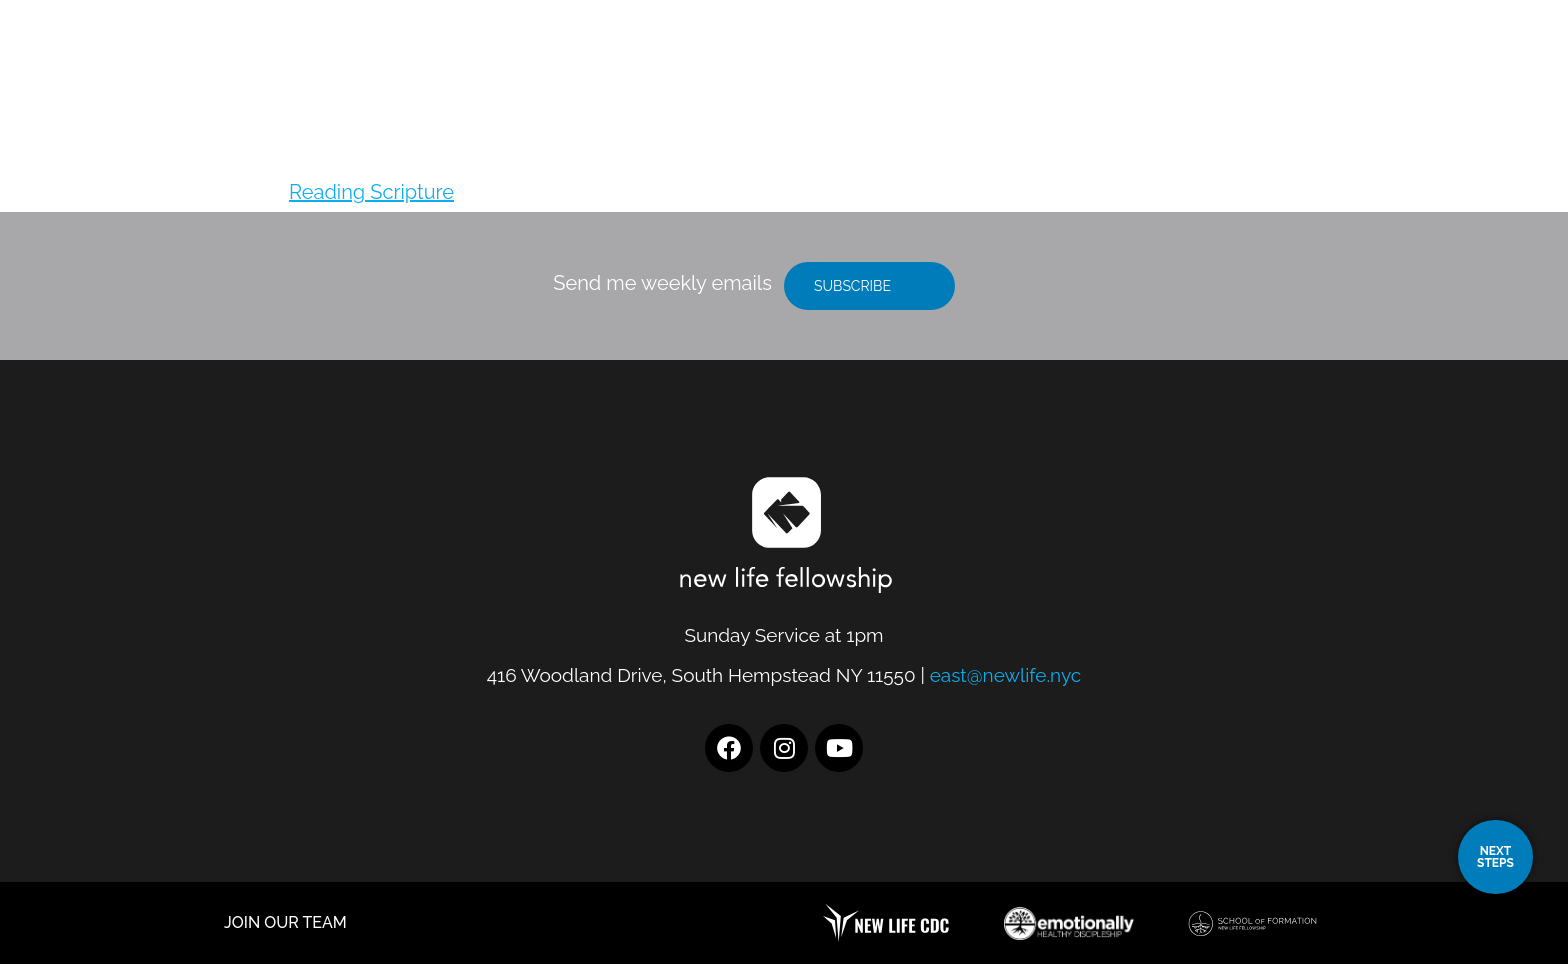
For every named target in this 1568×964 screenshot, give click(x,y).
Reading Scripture (371, 192)
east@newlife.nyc (1006, 675)
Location (1031, 68)
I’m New (1157, 68)
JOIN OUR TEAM (285, 922)
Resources (1292, 68)
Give (1403, 68)
